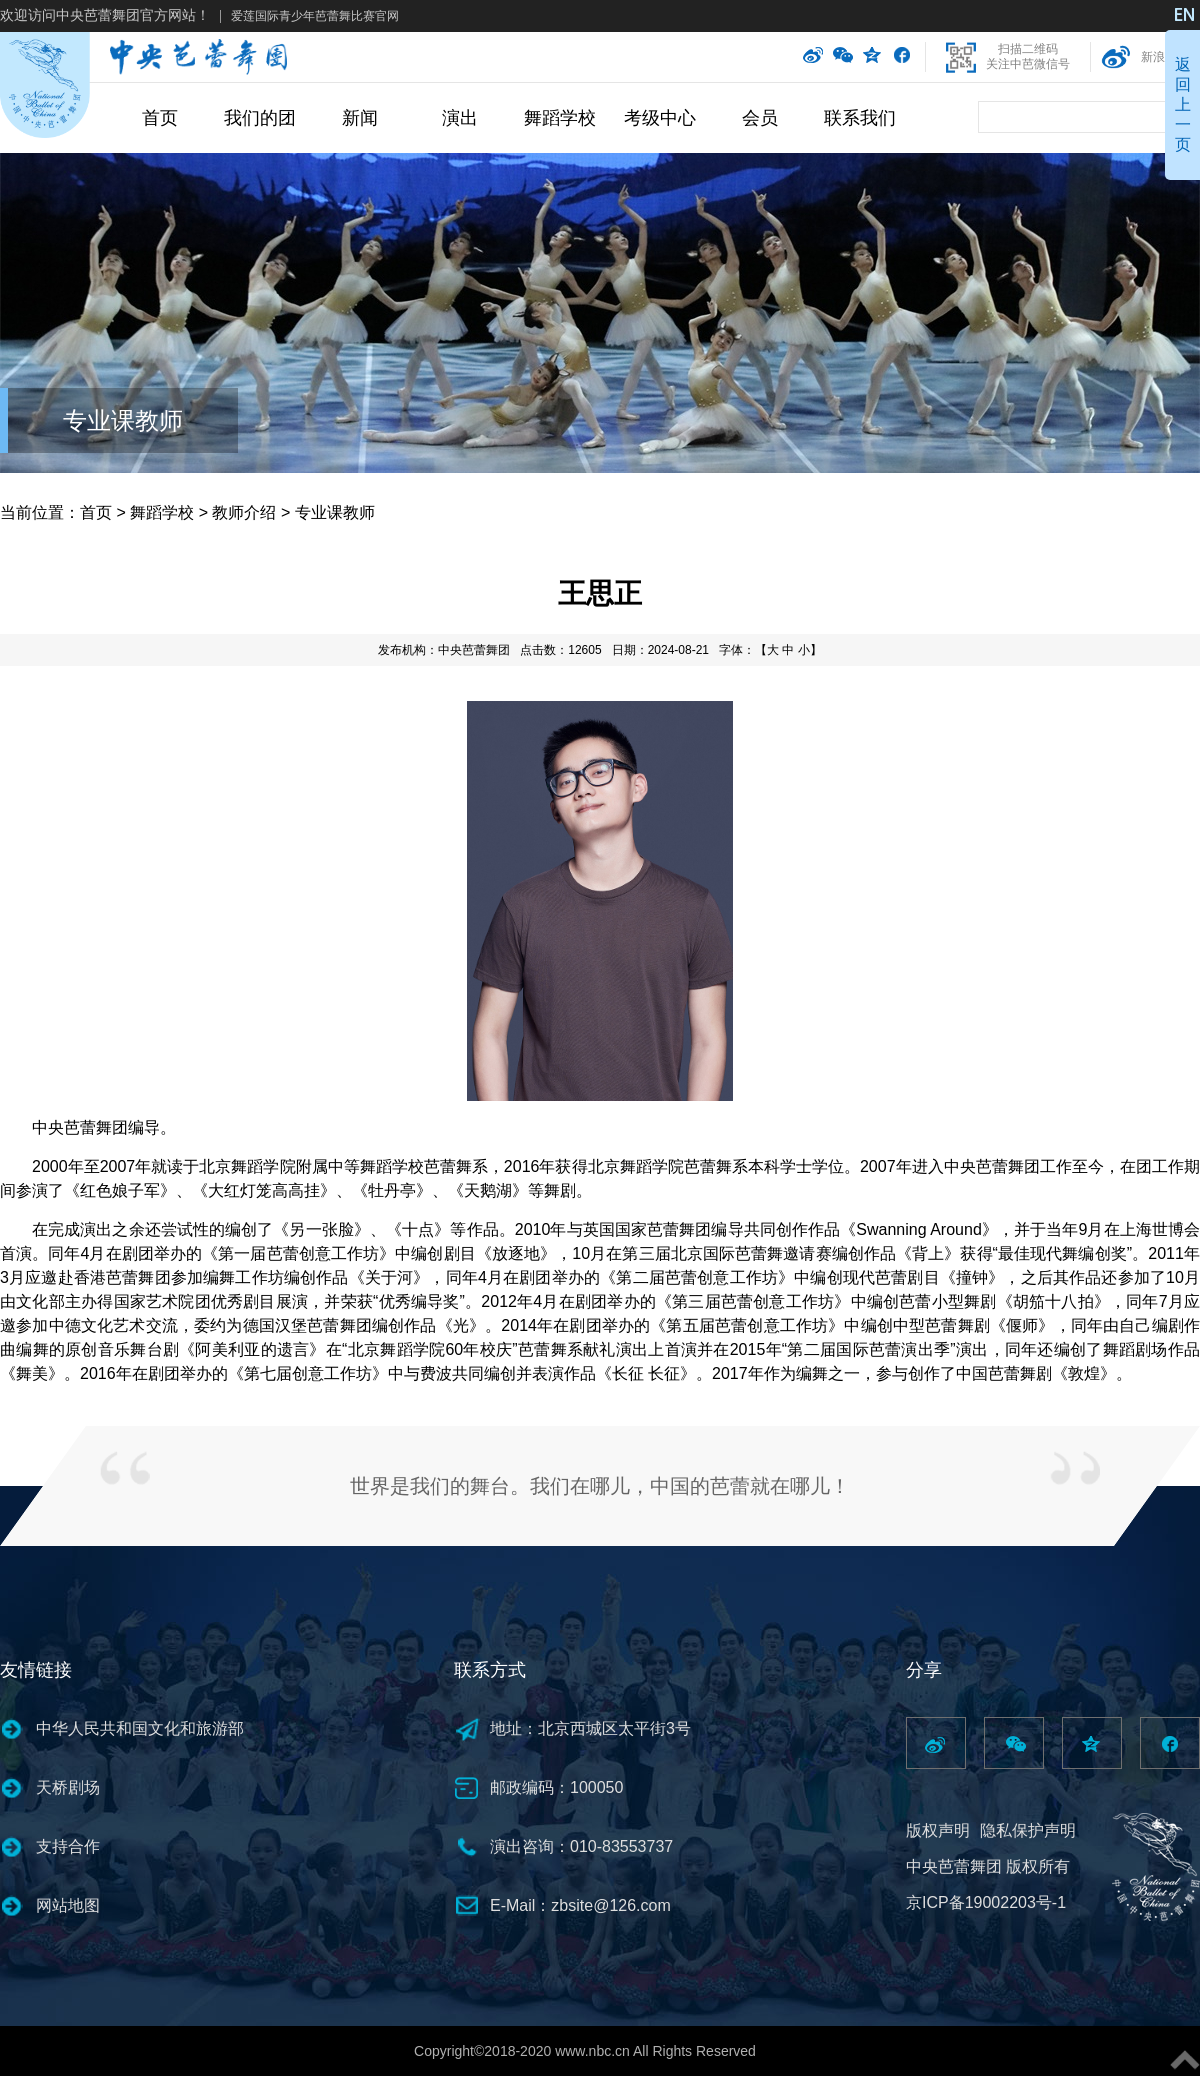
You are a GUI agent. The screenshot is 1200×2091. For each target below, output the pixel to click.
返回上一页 (1183, 104)
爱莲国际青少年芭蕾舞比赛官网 (315, 16)
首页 (160, 118)
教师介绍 (244, 512)
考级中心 (660, 118)
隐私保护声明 (1028, 1830)
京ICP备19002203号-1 (986, 1902)
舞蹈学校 (560, 118)
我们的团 (260, 118)
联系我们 (860, 118)
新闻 (360, 118)
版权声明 (938, 1830)
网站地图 (68, 1905)
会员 (760, 118)
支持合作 (68, 1846)
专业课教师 (123, 420)
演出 (460, 118)
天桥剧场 (68, 1787)
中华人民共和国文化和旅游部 (140, 1728)
